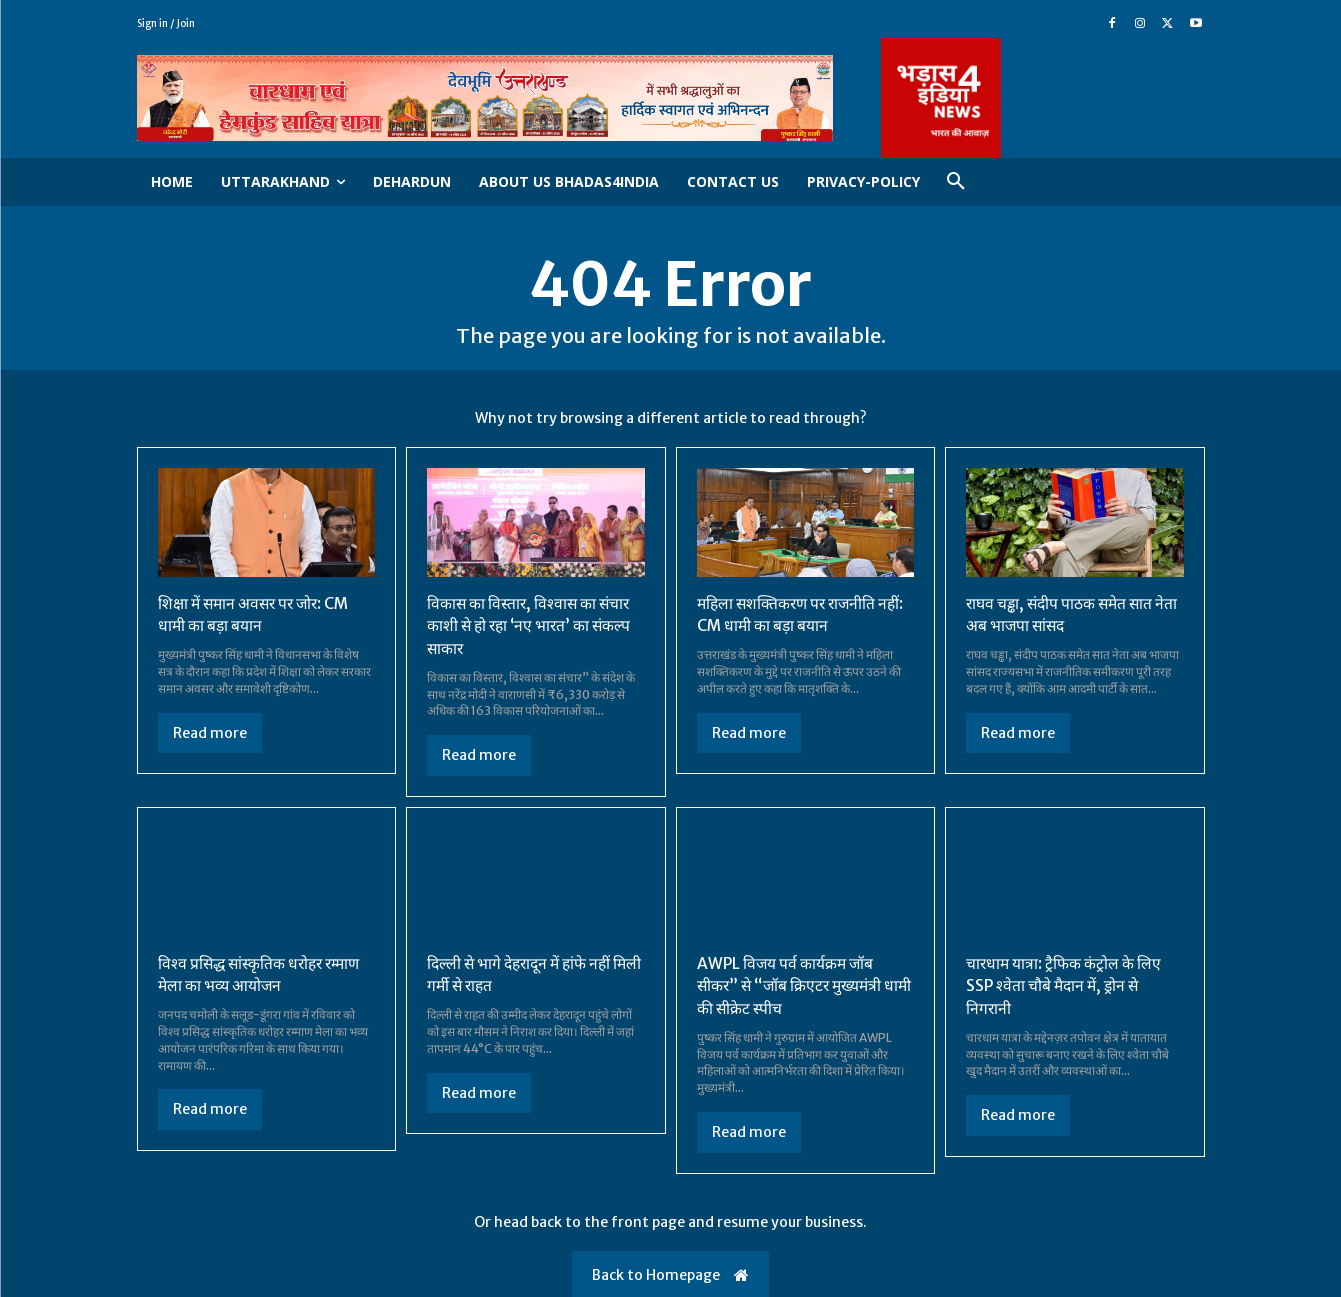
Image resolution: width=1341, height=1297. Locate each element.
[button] (956, 182)
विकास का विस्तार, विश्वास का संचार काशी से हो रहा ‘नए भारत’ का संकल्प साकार (531, 626)
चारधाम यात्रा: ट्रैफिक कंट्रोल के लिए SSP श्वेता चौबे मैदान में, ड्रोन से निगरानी (1065, 985)
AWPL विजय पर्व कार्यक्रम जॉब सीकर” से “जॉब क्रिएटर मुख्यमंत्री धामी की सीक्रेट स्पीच (792, 985)
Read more (210, 733)
